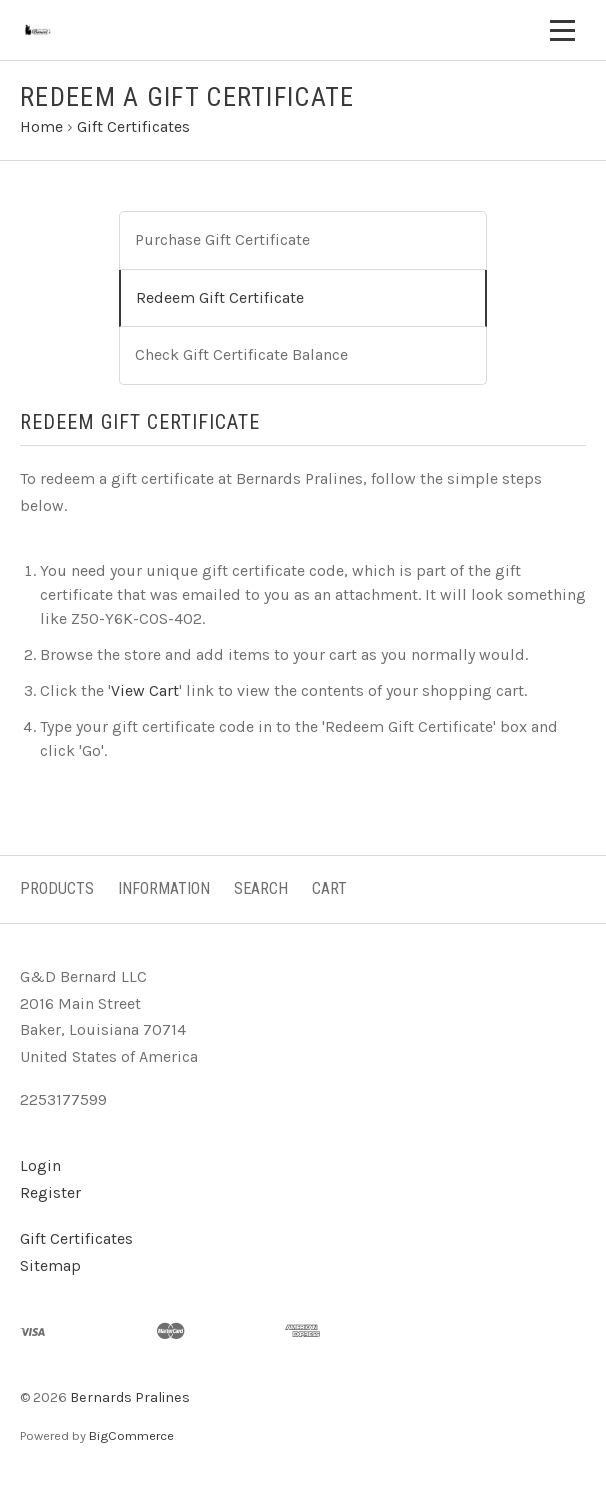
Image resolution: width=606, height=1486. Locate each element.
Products (57, 888)
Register (50, 1192)
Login (40, 1165)
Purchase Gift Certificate (222, 239)
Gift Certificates (76, 1238)
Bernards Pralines (130, 1397)
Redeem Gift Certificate (220, 297)
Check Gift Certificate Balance (241, 354)
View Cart (145, 690)
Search (261, 888)
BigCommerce (131, 1435)
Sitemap (50, 1265)
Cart (329, 888)
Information (164, 888)
